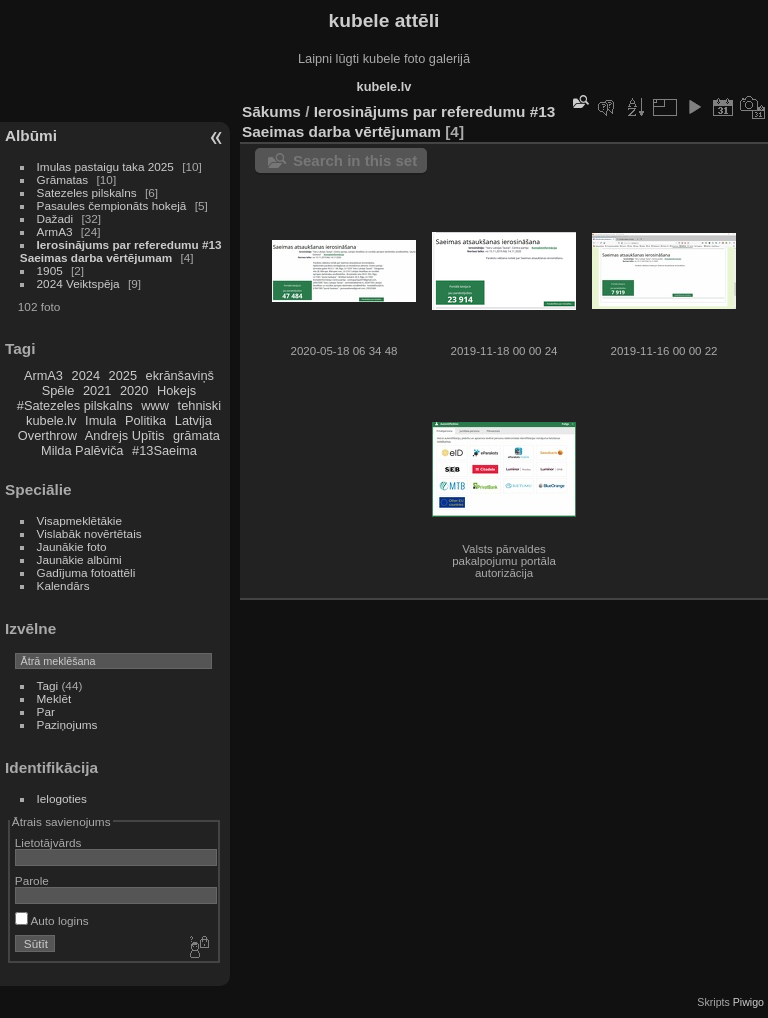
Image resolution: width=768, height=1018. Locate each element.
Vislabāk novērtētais (89, 533)
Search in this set (355, 160)
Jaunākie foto (72, 546)
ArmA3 (55, 231)
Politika (145, 420)
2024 (86, 375)
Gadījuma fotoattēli (86, 572)
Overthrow (47, 435)
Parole (32, 880)
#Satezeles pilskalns (75, 405)
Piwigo (748, 1002)
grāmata (196, 435)
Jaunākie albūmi (79, 559)
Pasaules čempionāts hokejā (112, 205)
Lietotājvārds (48, 842)
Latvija (193, 420)
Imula (100, 420)
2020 (134, 390)
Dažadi (55, 218)
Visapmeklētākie (79, 520)
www (155, 405)
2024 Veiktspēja (78, 283)
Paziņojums (67, 724)
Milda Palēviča (82, 450)
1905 (50, 270)
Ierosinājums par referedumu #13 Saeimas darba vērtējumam (121, 251)
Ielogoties (62, 798)
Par (46, 711)
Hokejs (176, 390)
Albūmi (31, 135)
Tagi (48, 685)
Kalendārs (63, 585)
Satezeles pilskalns (87, 192)
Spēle (58, 390)
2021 (97, 390)
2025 (123, 375)
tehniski (199, 405)
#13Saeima (164, 450)
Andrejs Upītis (125, 435)
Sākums (271, 111)
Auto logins (52, 920)
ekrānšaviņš (180, 375)
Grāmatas (63, 179)
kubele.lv (51, 420)
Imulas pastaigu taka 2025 (105, 166)
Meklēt (54, 698)
